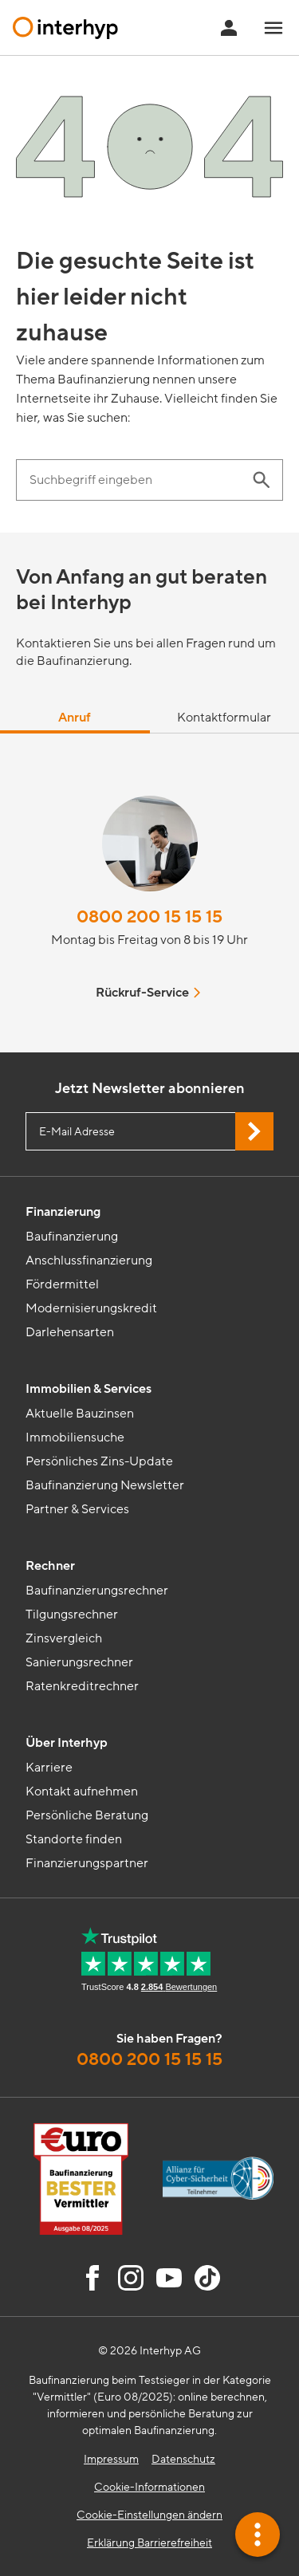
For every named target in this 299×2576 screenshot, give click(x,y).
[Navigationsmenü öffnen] (273, 28)
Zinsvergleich (64, 1638)
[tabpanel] (149, 892)
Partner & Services (77, 1509)
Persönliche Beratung (87, 1815)
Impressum (111, 2459)
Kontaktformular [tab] (224, 717)
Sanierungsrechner (79, 1662)
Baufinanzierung (72, 1236)
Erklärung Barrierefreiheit (149, 2542)
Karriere (49, 1767)
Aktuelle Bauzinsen (80, 1413)
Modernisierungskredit (91, 1308)
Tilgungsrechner (72, 1614)
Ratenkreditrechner (82, 1686)
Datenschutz (183, 2459)
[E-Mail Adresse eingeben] (149, 1131)
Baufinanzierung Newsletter (105, 1485)
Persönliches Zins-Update (99, 1461)
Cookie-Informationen (149, 2487)
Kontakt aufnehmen (82, 1791)
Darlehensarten (70, 1332)
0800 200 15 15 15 (149, 917)
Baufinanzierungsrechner (97, 1590)
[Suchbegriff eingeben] (133, 480)
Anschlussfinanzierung (89, 1260)
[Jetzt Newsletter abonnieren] (254, 1131)
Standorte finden (74, 1839)
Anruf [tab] (74, 717)
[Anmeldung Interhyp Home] (229, 28)
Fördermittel (62, 1284)
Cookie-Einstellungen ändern (149, 2515)
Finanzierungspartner (87, 1863)
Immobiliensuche (75, 1437)
